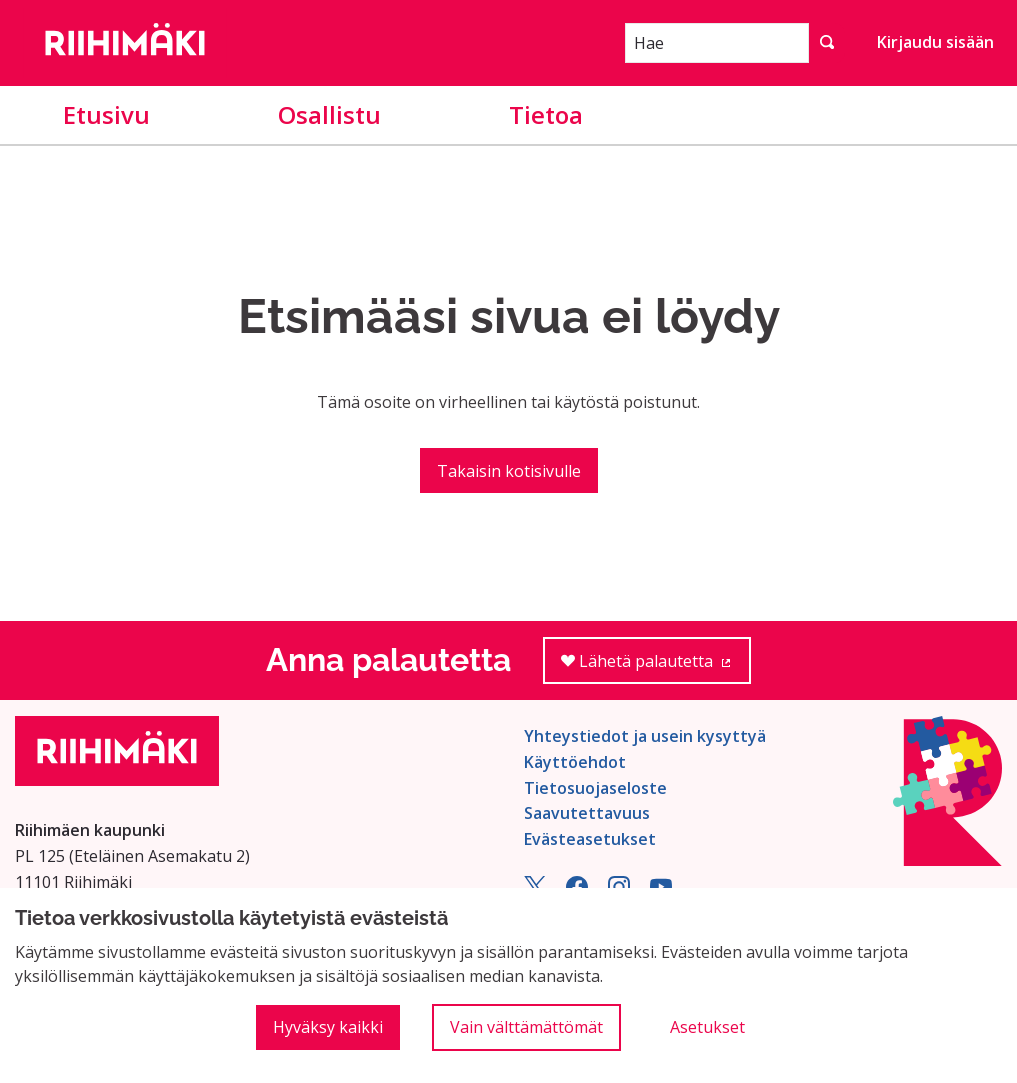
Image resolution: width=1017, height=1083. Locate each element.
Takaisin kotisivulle (509, 471)
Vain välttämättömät (526, 1027)
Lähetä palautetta (656, 667)
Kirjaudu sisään (935, 42)
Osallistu (329, 114)
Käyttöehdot (575, 762)
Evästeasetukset (590, 839)
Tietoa (546, 114)
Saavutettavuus (587, 813)
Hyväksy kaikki (328, 1027)
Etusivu (106, 114)
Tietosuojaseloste (595, 788)
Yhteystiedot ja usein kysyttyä (645, 736)
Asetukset (707, 1027)
